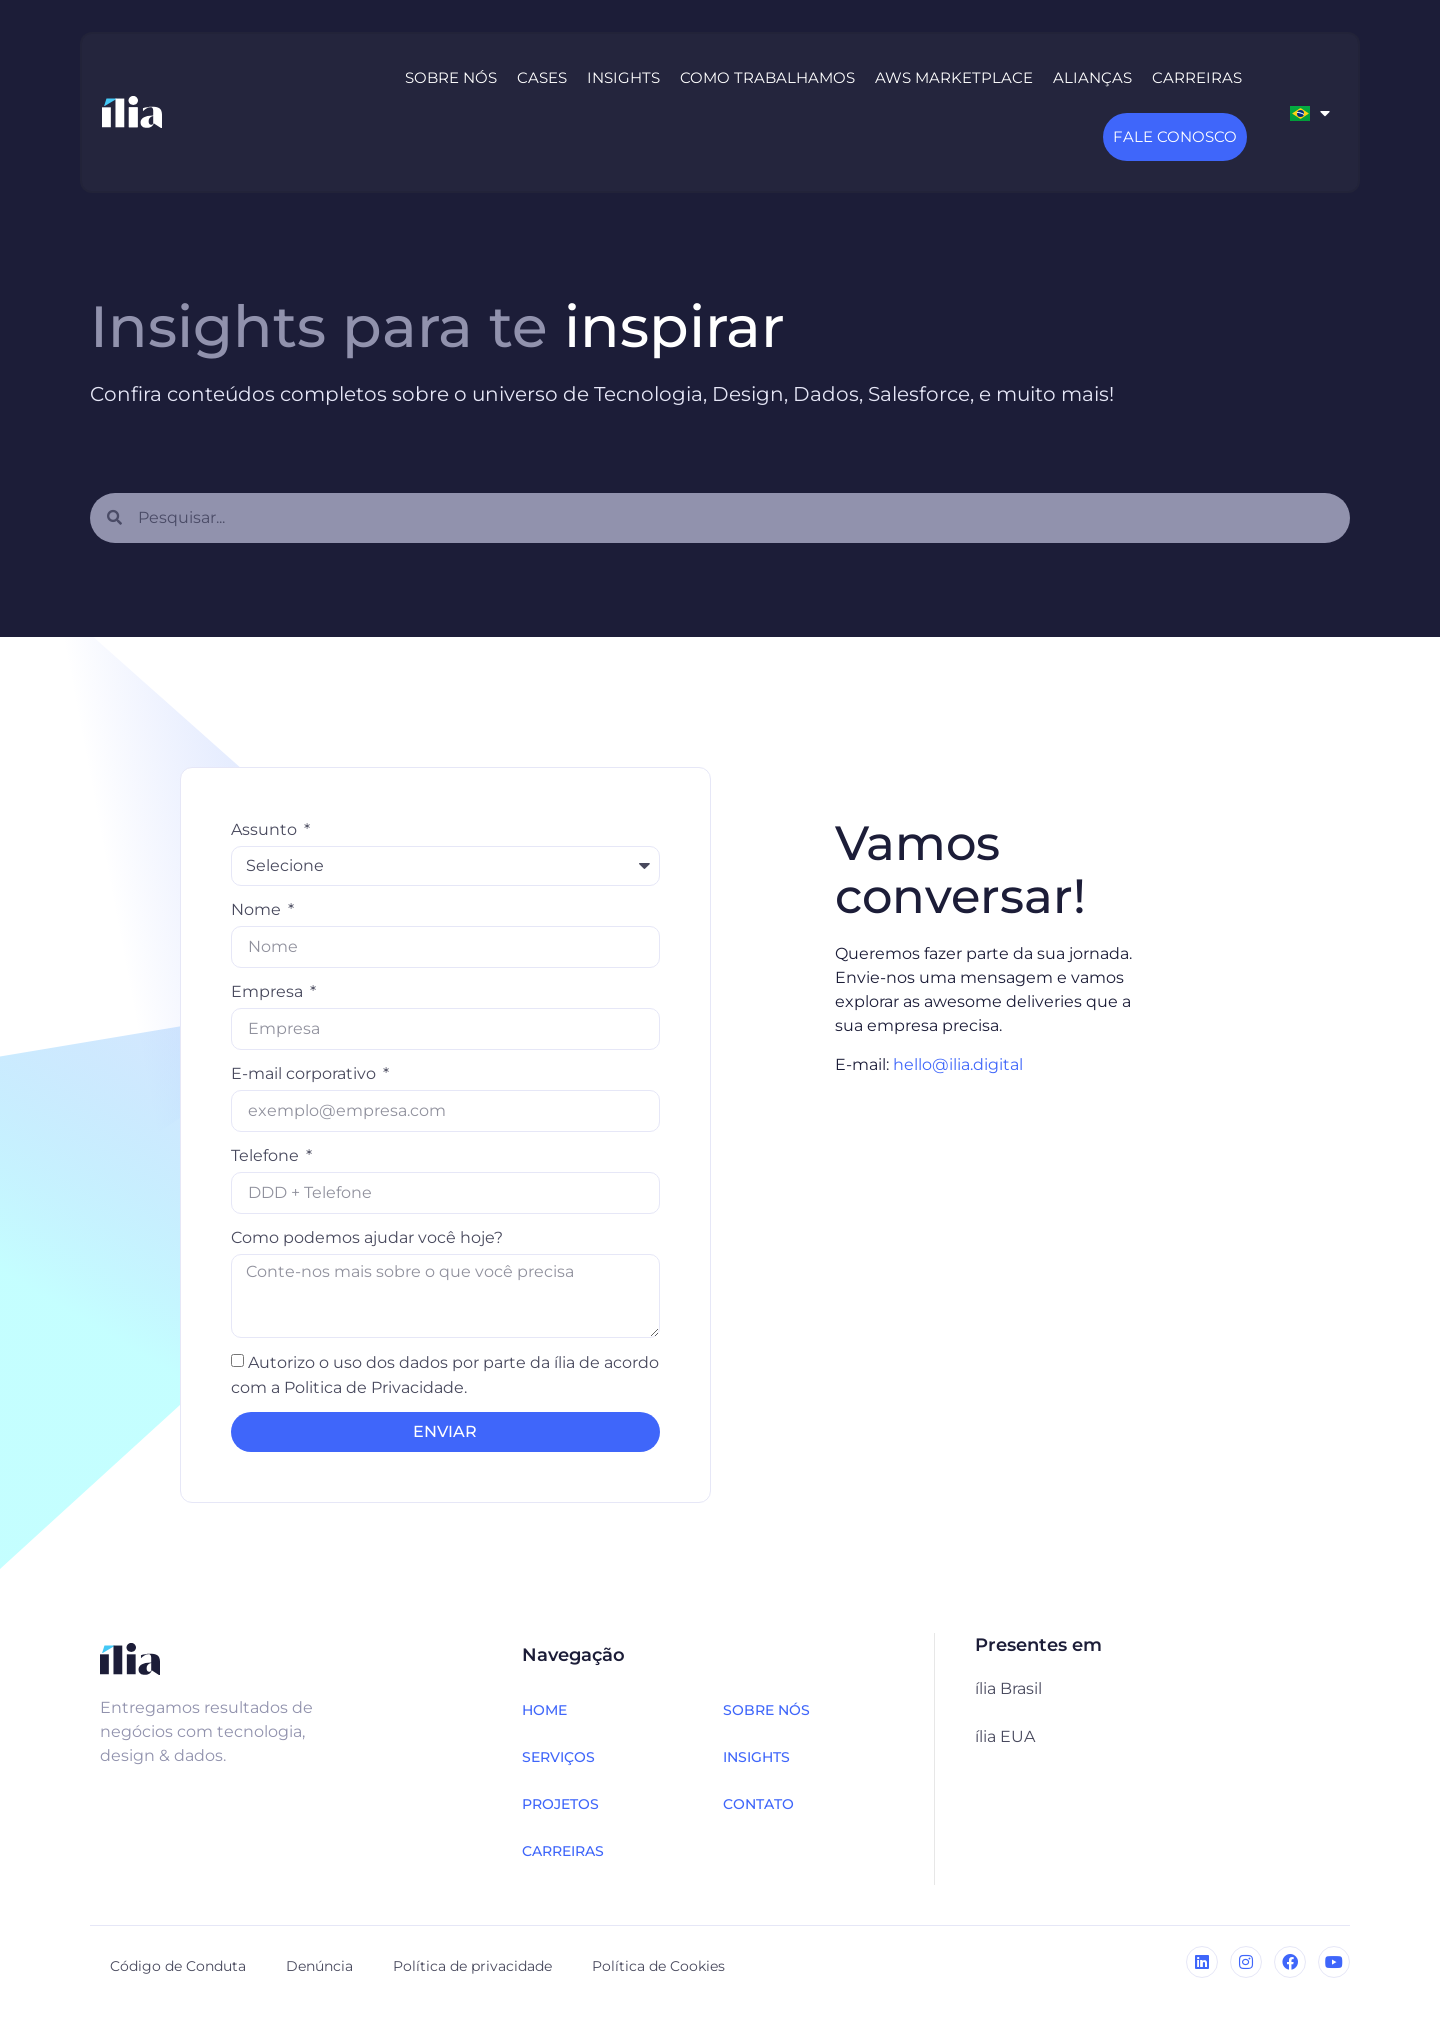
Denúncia (319, 1966)
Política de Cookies (658, 1966)
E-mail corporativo (305, 1073)
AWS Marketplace (954, 77)
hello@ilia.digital (958, 1064)
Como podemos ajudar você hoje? (367, 1237)
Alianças (1092, 77)
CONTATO (758, 1804)
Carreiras (1197, 77)
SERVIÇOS (558, 1757)
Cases (542, 77)
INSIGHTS (756, 1757)
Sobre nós (451, 77)
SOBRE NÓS (766, 1710)
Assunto (266, 829)
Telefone (267, 1155)
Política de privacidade (472, 1966)
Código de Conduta (178, 1966)
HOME (544, 1710)
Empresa (269, 991)
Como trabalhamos (767, 77)
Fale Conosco (1175, 136)
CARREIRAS (563, 1851)
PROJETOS (560, 1804)
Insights (623, 77)
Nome (258, 909)
